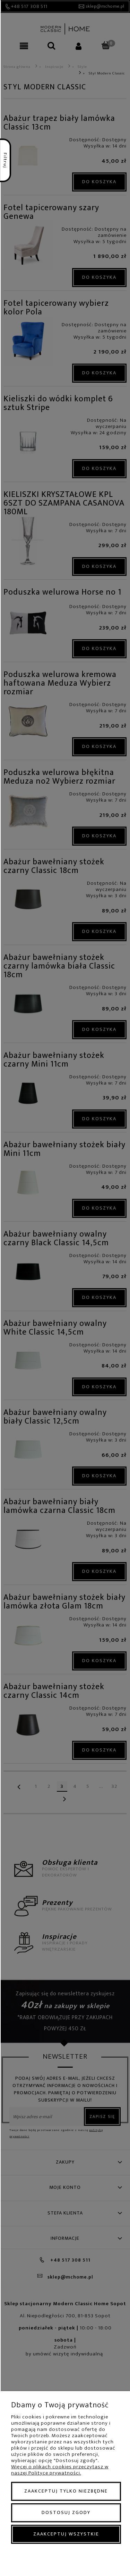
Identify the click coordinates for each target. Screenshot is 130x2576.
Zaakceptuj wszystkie (66, 2534)
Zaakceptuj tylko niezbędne (66, 2491)
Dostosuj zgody (66, 2512)
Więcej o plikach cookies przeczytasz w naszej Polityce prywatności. (60, 2469)
